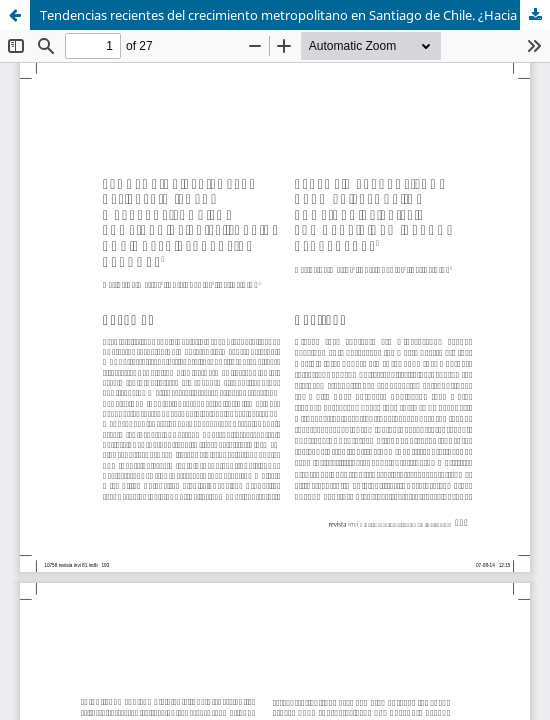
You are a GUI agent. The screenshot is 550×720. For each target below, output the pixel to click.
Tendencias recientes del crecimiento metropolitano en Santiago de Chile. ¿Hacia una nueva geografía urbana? (295, 15)
